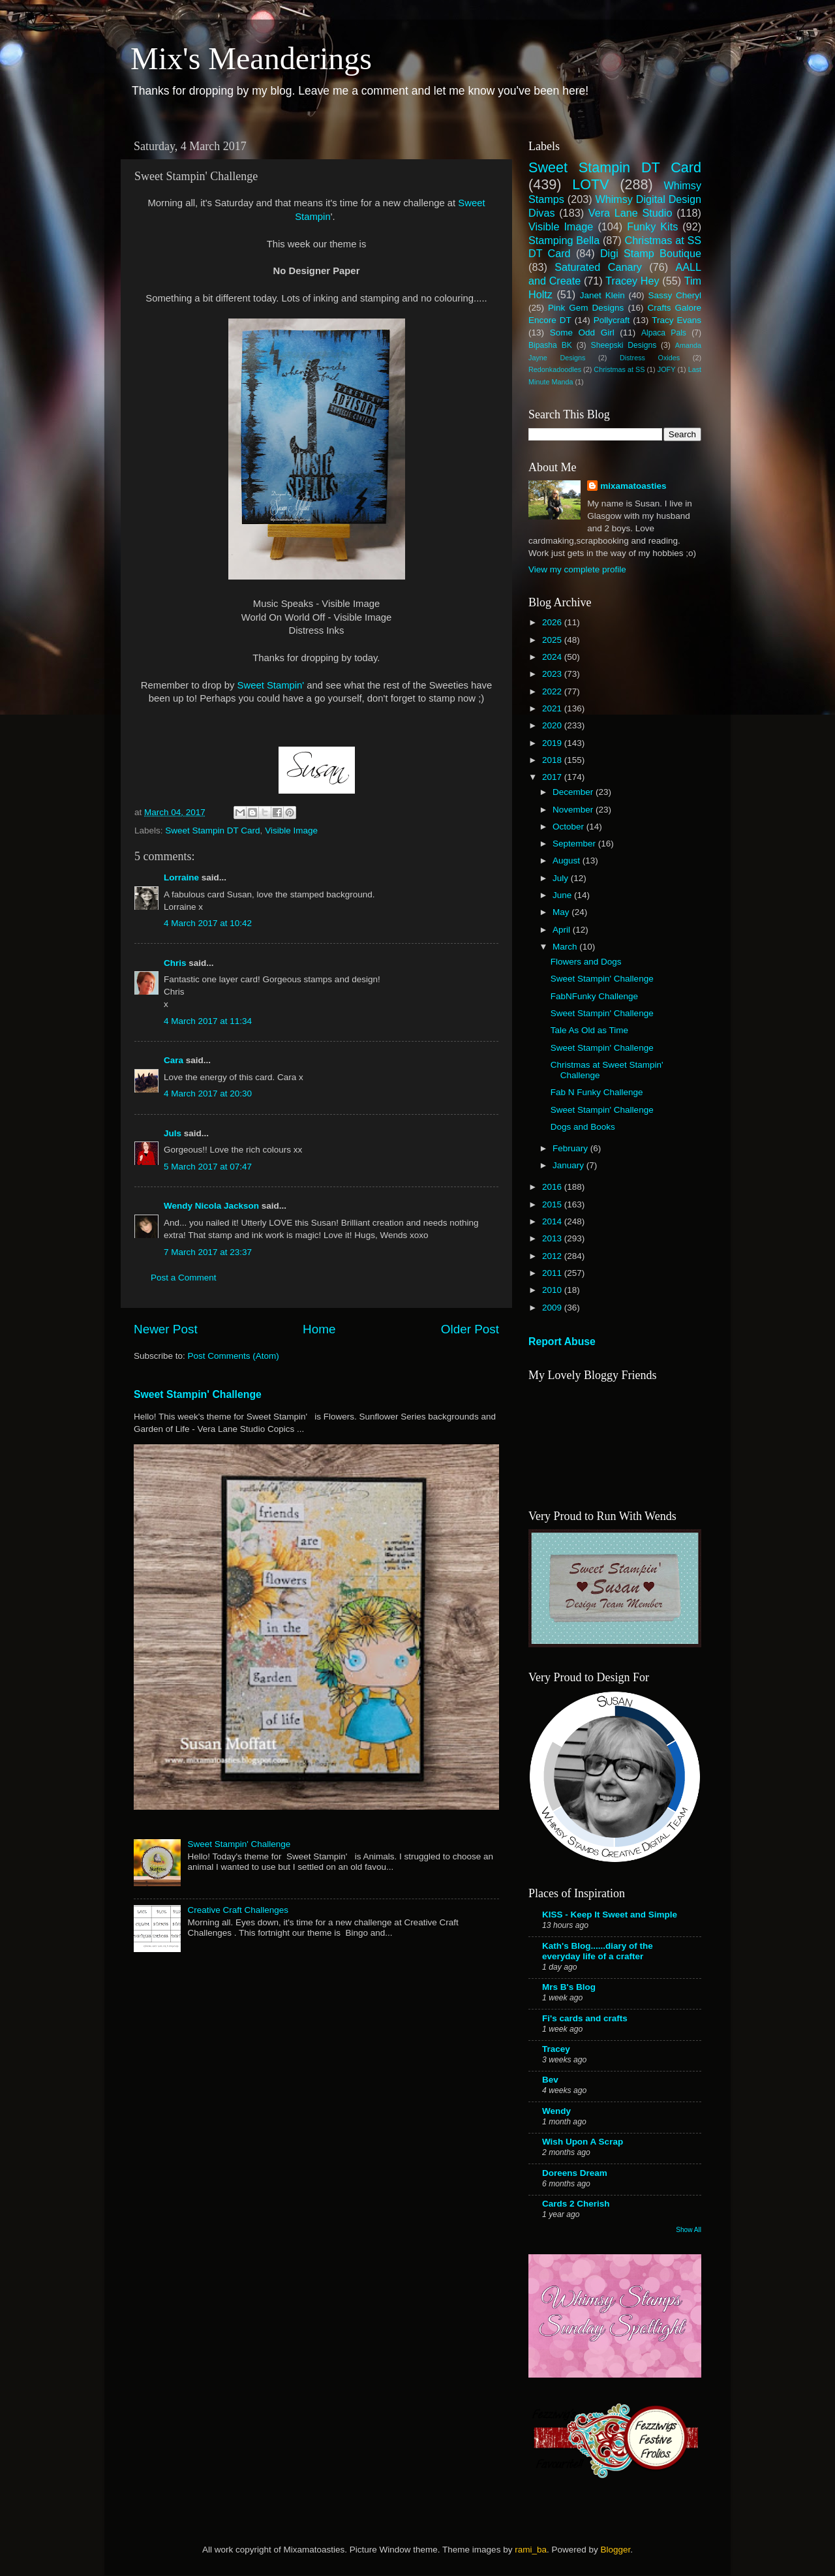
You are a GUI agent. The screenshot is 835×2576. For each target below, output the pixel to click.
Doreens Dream (574, 2173)
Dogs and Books (583, 1127)
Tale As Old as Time (589, 1030)
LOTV (590, 184)
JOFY (667, 369)
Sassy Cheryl (674, 295)
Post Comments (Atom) (233, 1356)
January (569, 1165)
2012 (553, 1256)
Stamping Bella (564, 240)
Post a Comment (184, 1277)
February (571, 1148)
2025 (553, 640)
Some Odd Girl (582, 332)
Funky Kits (652, 226)
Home (319, 1329)
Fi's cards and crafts (585, 2018)
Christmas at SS (619, 369)
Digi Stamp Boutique (650, 253)
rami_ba (531, 2549)
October (569, 826)
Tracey (556, 2049)
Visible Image (291, 830)
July (562, 878)
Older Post (470, 1329)
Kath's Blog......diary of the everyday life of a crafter (597, 1951)
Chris (175, 963)
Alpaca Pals (663, 332)
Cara (173, 1060)
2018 (553, 760)
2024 (553, 657)
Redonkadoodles (554, 369)
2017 (553, 777)
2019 (553, 743)
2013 (553, 1238)
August (568, 860)
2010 (553, 1290)
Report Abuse (562, 1341)
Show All (688, 2229)
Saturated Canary (598, 267)
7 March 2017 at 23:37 (208, 1252)
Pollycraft (612, 320)
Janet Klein (602, 295)
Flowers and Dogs (586, 962)
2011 (553, 1273)
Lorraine (181, 877)
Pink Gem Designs (586, 308)
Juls (172, 1133)
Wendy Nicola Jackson (211, 1206)
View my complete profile (577, 569)
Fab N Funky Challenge (597, 1092)
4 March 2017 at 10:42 (208, 923)
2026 (553, 622)
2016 (553, 1187)
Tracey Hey (632, 281)
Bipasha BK (550, 345)
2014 (553, 1221)
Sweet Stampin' (272, 685)
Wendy (556, 2111)
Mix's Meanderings (251, 58)
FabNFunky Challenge (594, 996)
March (566, 947)
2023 (553, 674)
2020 (553, 725)
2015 (553, 1204)
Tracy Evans (676, 320)
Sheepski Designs (624, 345)
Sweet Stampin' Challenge (198, 1394)
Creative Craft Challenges (237, 1910)
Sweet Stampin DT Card (212, 830)
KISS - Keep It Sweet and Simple (609, 1914)
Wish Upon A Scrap (582, 2142)
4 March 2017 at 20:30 (208, 1093)
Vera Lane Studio (630, 213)
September (575, 843)
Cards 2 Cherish (576, 2204)
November (574, 810)
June (563, 895)
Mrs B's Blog (569, 1987)
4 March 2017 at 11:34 (208, 1021)
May (562, 912)
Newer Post (166, 1329)
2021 (553, 708)
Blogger (615, 2549)
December (574, 792)
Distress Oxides (650, 358)
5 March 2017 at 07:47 (208, 1167)
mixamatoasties (633, 486)
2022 (553, 691)
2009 (553, 1307)
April (563, 930)
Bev (550, 2080)
